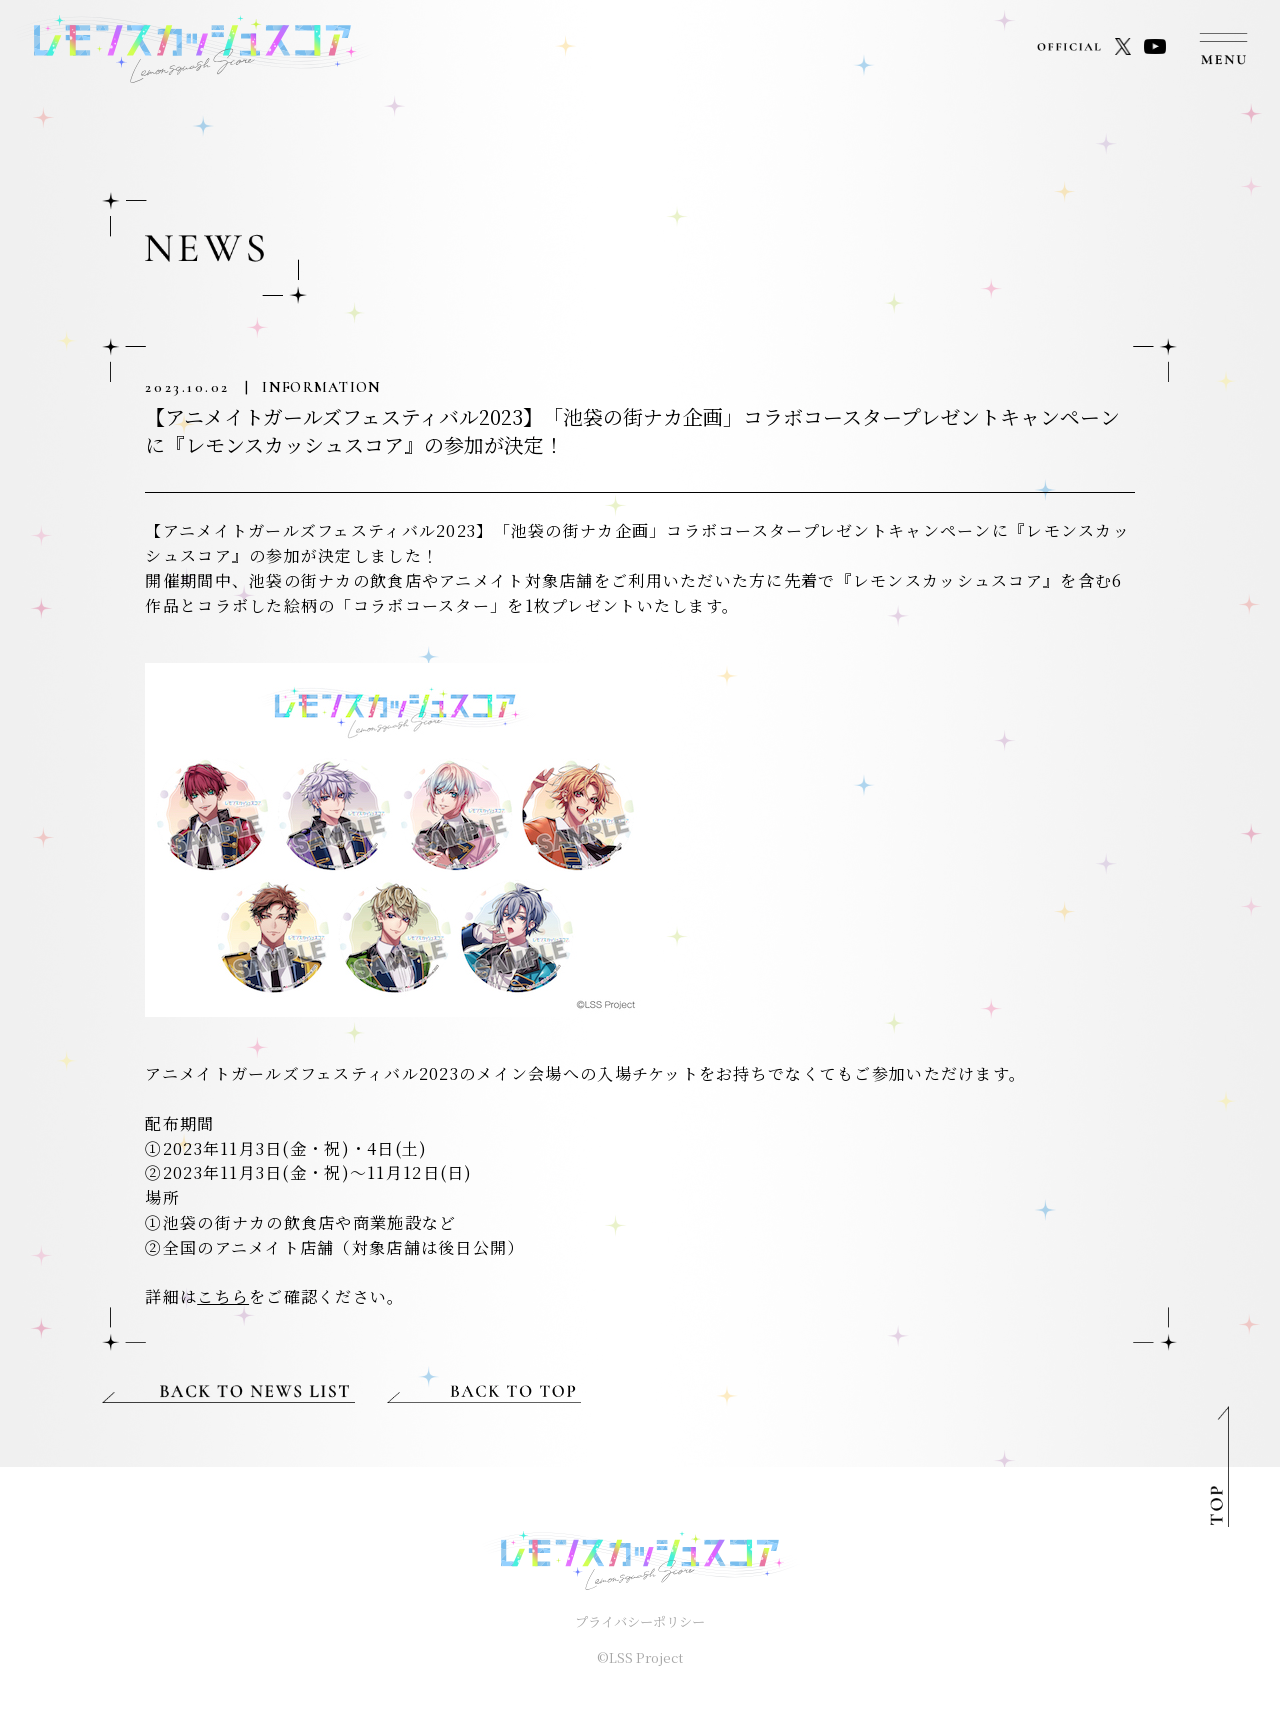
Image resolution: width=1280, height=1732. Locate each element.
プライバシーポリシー (640, 1621)
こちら (223, 1296)
